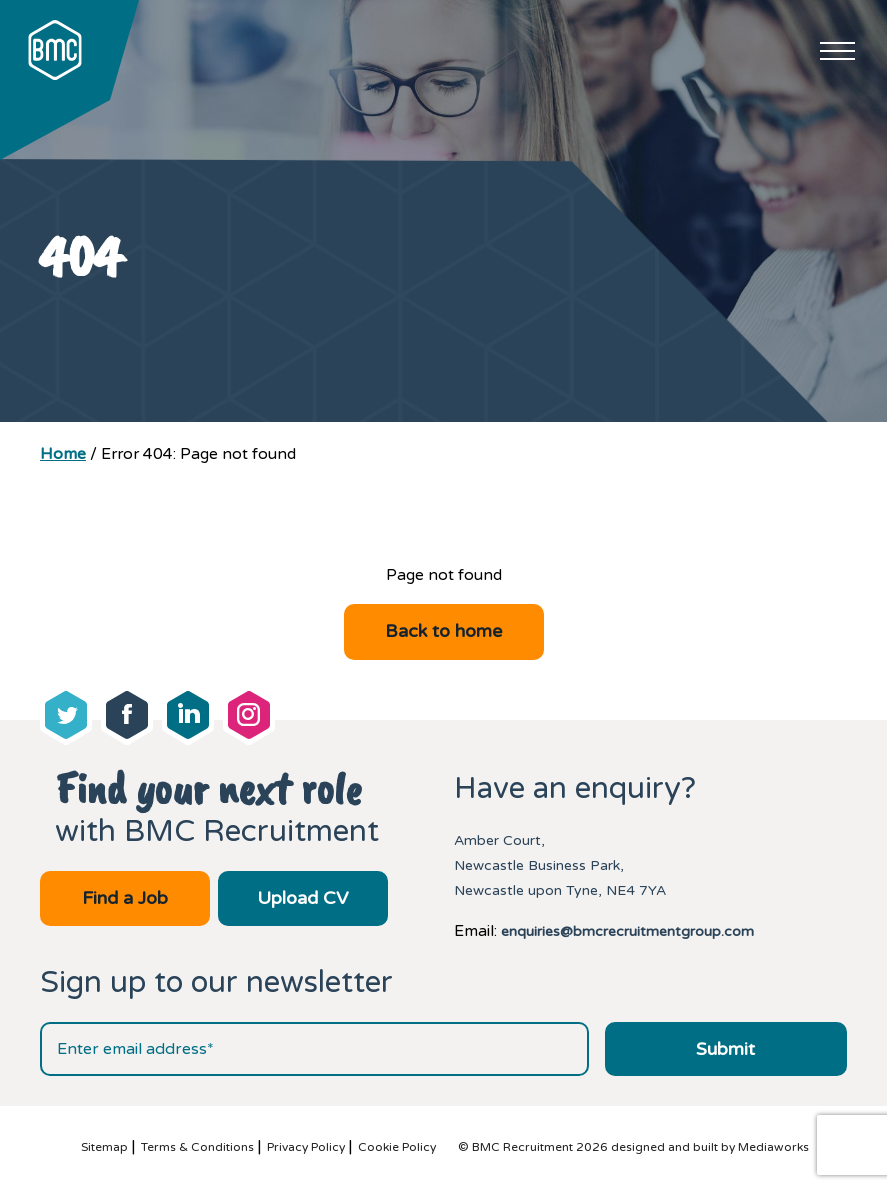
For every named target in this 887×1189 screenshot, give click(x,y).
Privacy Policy (306, 1147)
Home (63, 454)
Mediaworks (773, 1147)
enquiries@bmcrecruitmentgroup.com (627, 931)
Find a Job (125, 898)
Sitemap (104, 1147)
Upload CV (302, 898)
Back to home (443, 631)
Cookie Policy (397, 1147)
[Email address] (314, 1049)
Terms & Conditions (197, 1147)
